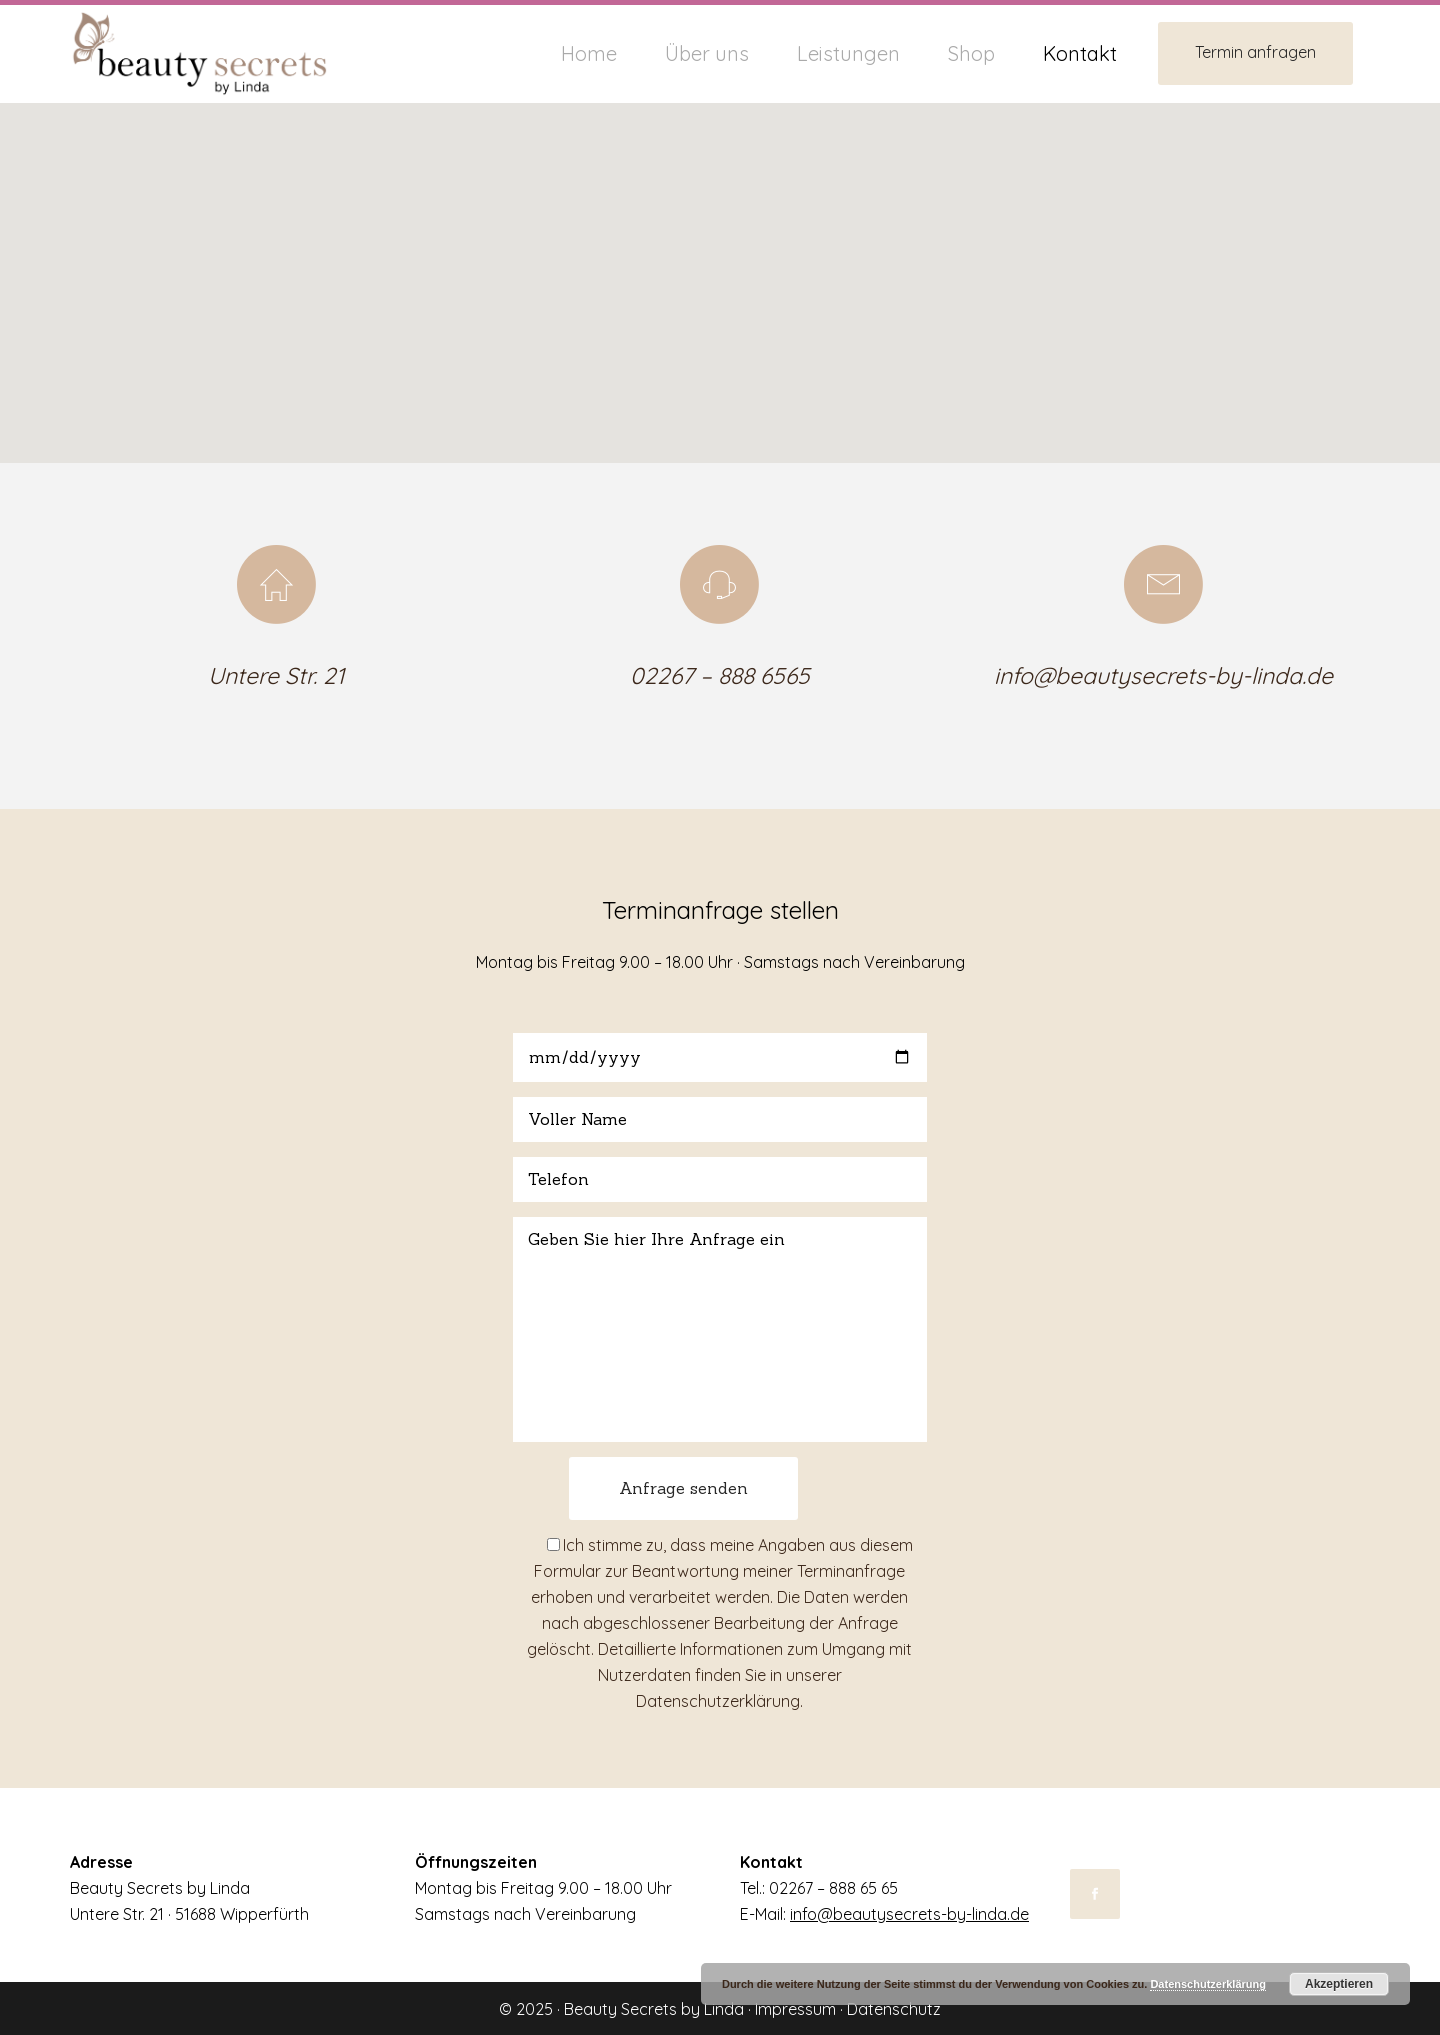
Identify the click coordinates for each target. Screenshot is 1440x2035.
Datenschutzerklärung (718, 1701)
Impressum (795, 2009)
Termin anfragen (1255, 52)
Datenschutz (894, 2009)
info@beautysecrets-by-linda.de (1163, 675)
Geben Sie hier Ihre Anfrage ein (719, 1329)
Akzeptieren (1339, 1984)
